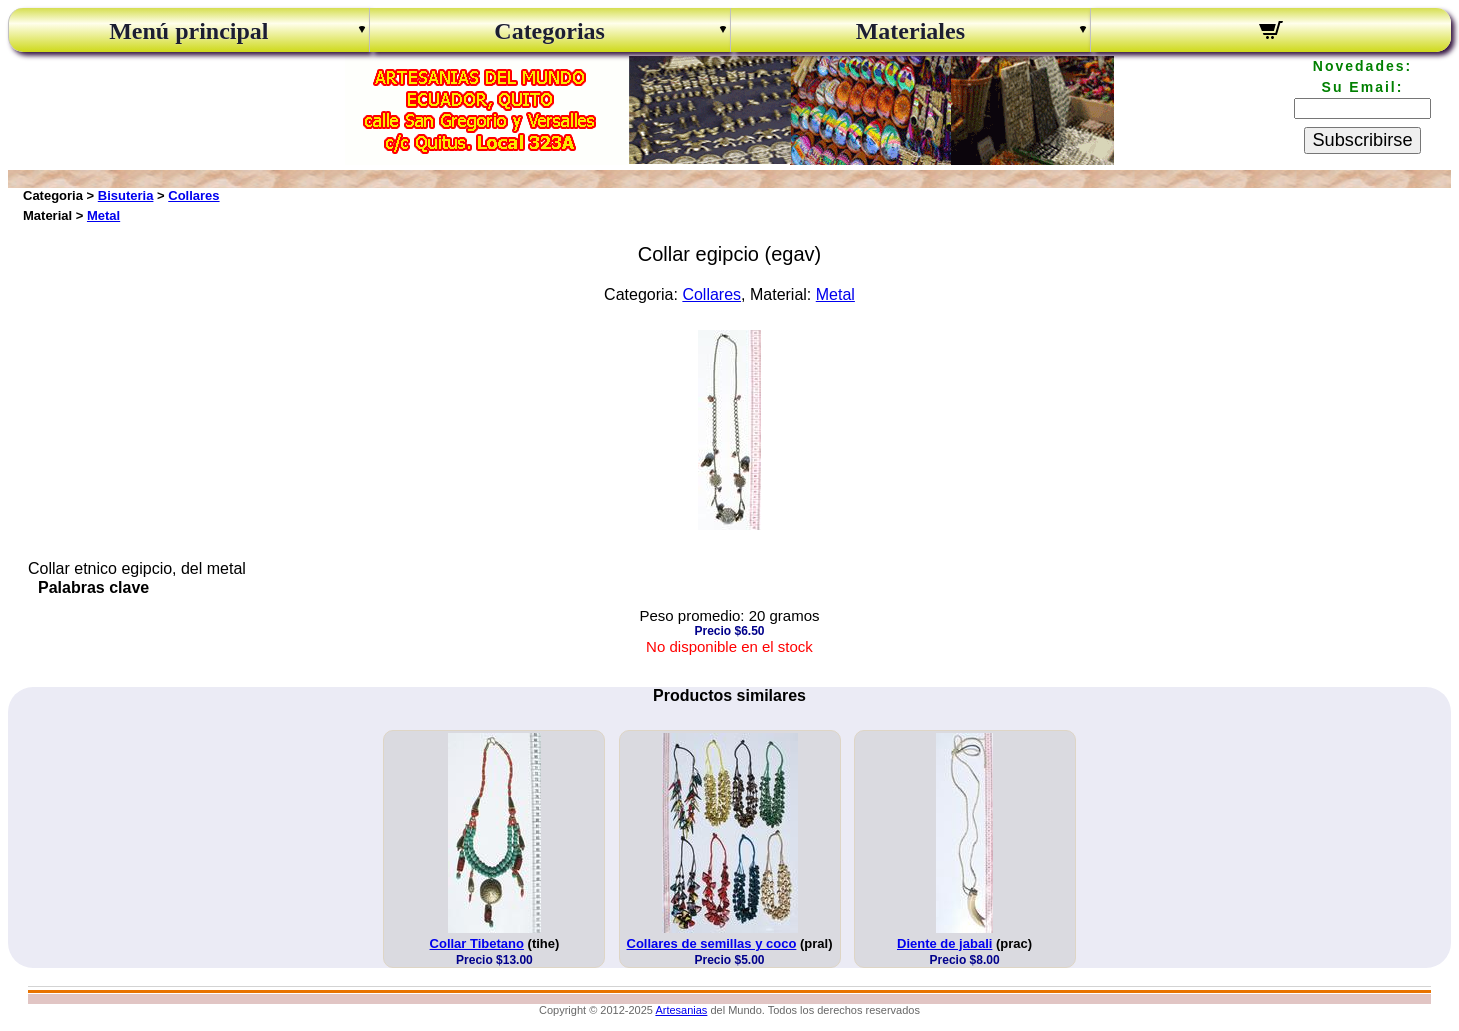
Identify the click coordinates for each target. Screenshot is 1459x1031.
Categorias (549, 31)
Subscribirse (1362, 140)
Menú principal (188, 31)
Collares (193, 195)
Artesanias (681, 1010)
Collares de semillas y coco (712, 943)
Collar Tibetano (477, 943)
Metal (103, 215)
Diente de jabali (944, 943)
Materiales (910, 31)
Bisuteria (126, 195)
